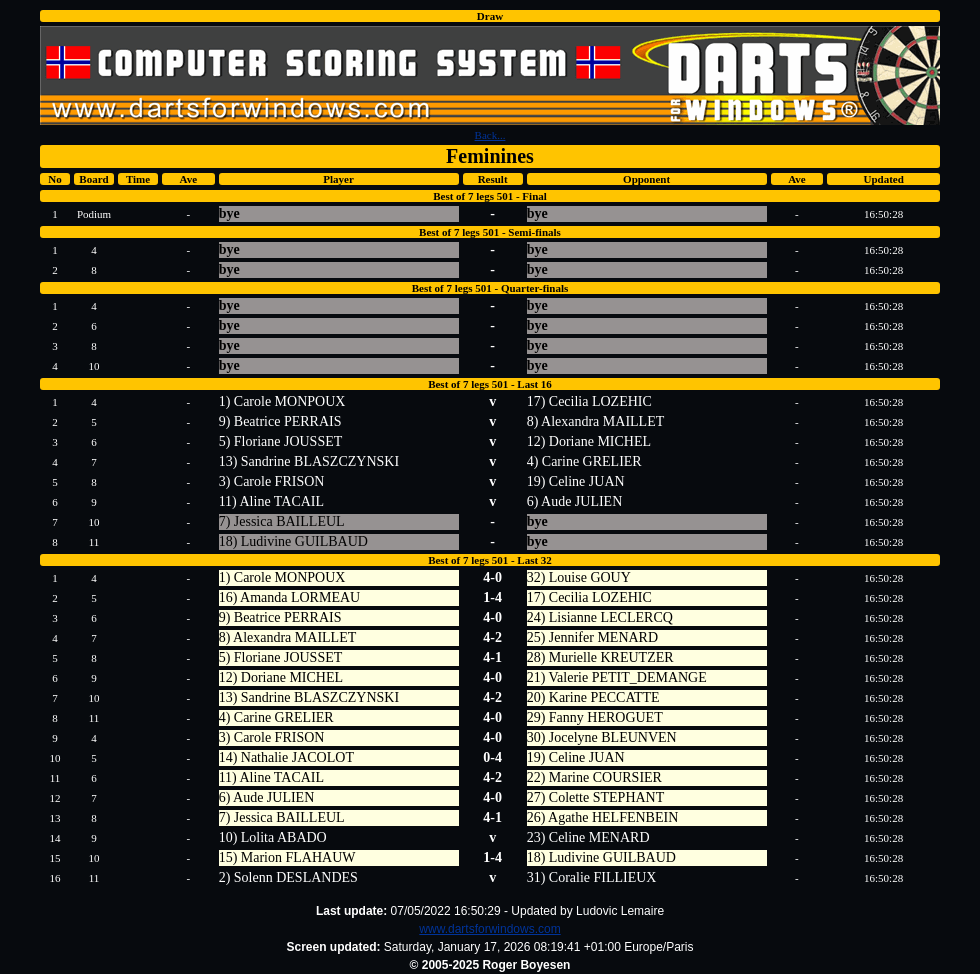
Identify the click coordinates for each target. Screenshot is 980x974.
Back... (490, 135)
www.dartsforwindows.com (489, 929)
